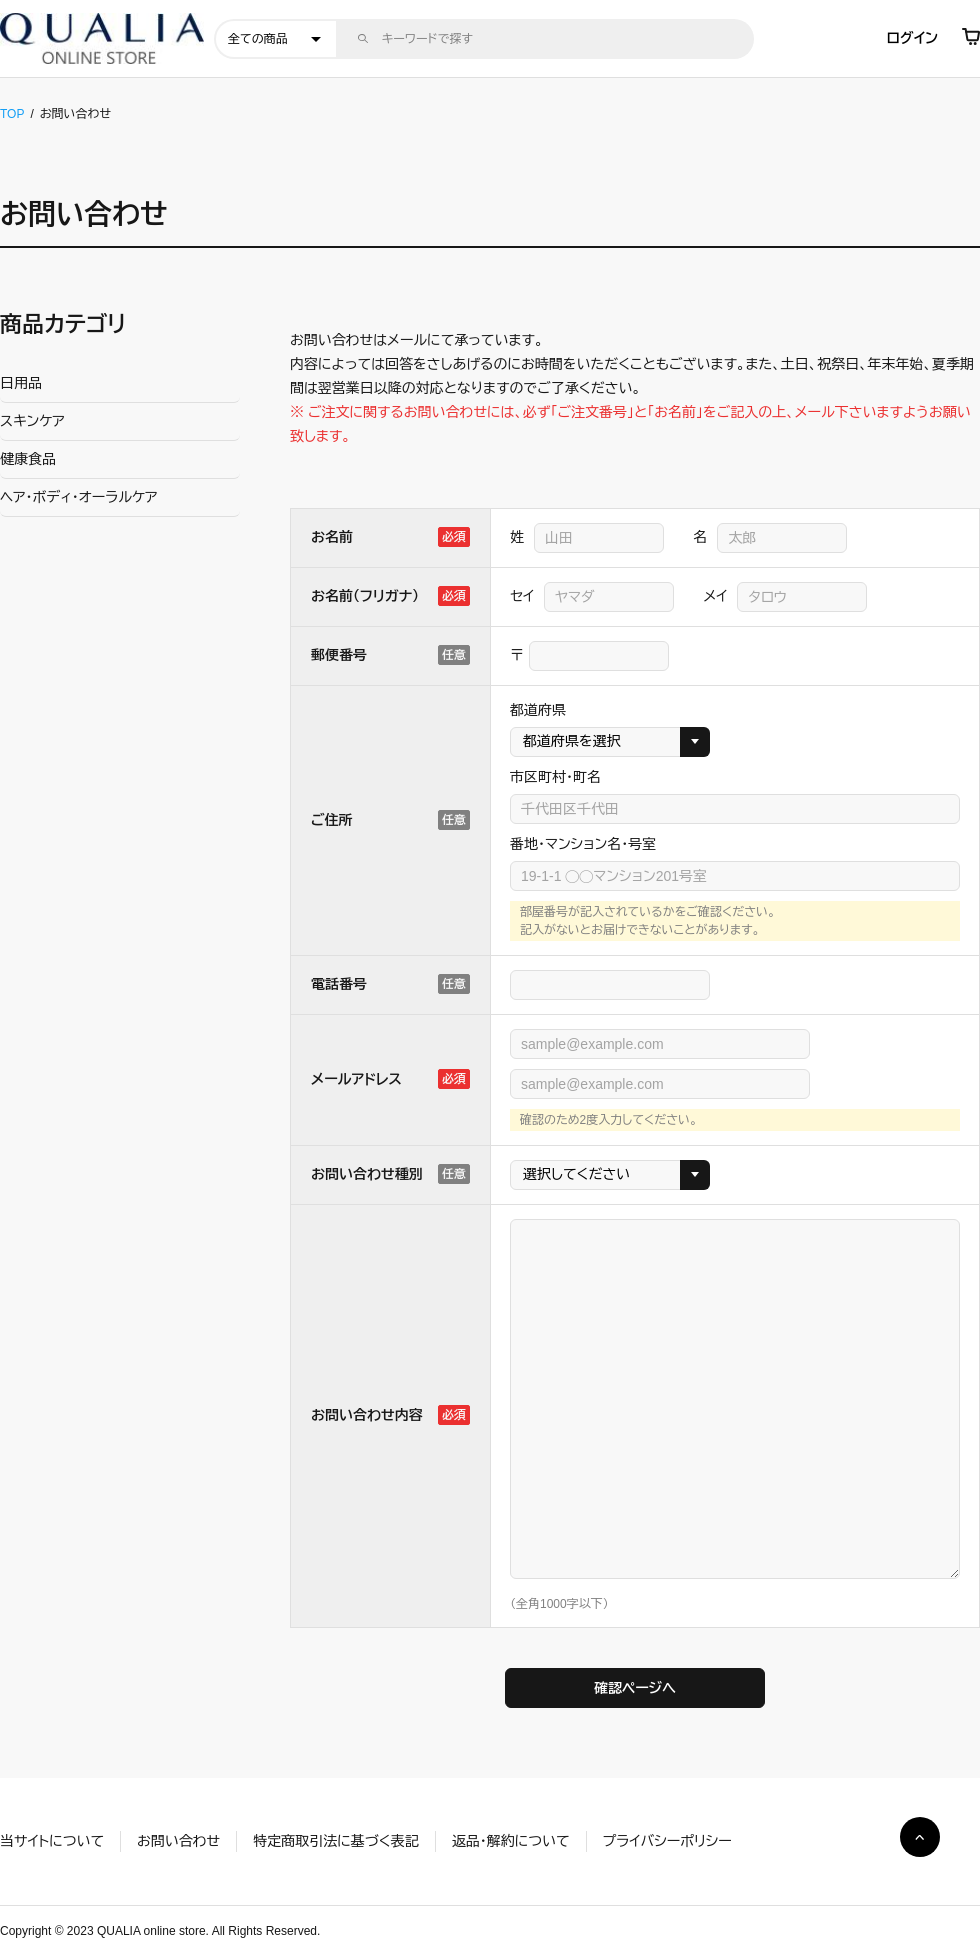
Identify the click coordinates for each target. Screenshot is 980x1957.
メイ (715, 596)
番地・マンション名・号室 (583, 844)
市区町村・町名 (555, 777)
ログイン (912, 38)
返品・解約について (511, 1841)
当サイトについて (52, 1841)
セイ (522, 596)
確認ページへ (635, 1688)
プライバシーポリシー (667, 1841)
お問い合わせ (178, 1841)
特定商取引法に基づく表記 (335, 1841)
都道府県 (538, 710)
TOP (12, 114)
